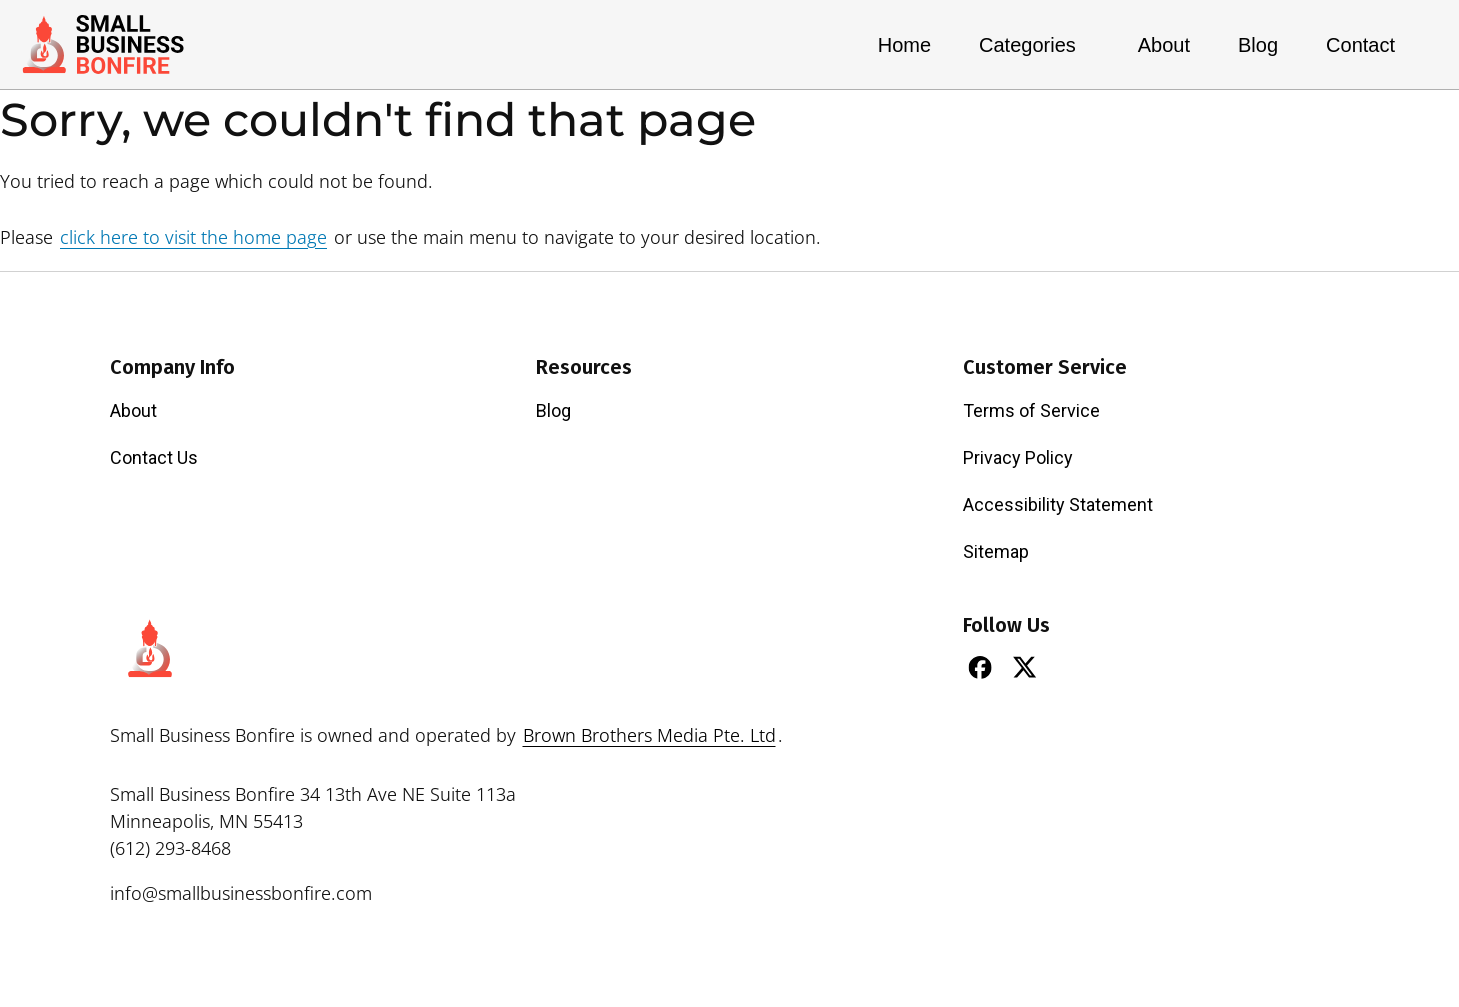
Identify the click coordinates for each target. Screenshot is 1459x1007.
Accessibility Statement (1058, 504)
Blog (1258, 45)
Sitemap (996, 551)
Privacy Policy (1018, 457)
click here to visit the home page (193, 237)
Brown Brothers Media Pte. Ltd (649, 735)
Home (904, 45)
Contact (1360, 45)
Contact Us (154, 457)
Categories (1034, 45)
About (1164, 45)
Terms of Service (1031, 410)
